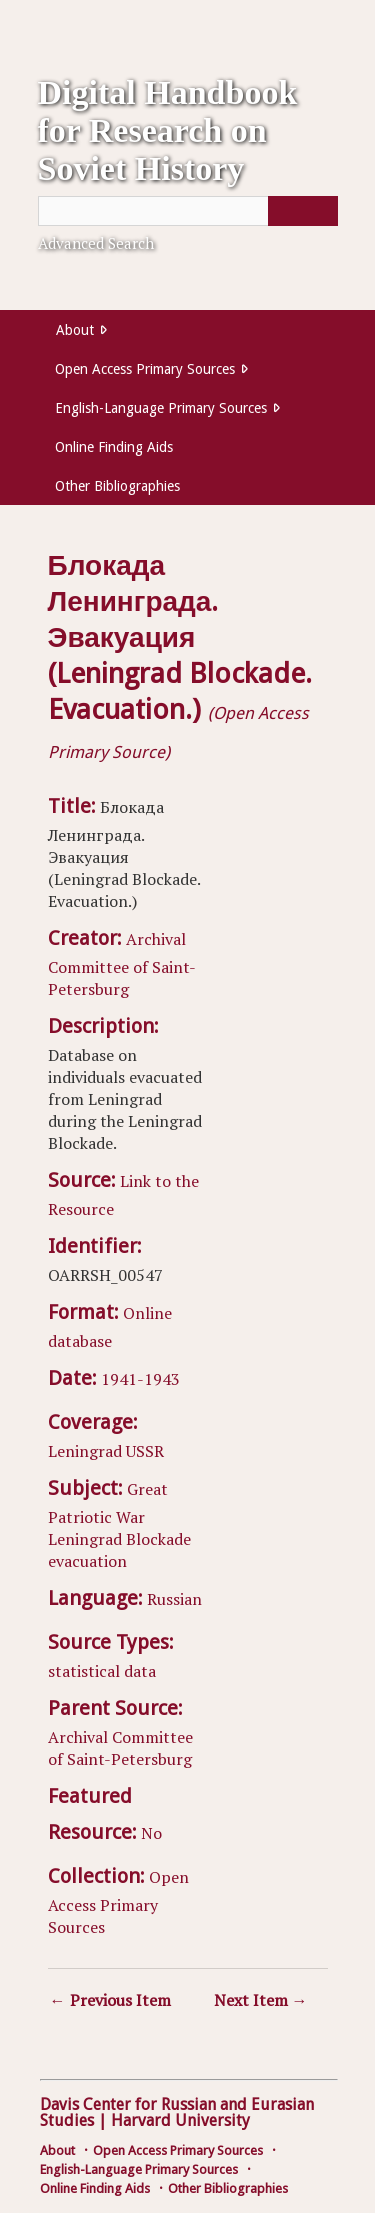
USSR (145, 1451)
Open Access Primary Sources (145, 369)
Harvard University (180, 2120)
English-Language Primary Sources (161, 408)
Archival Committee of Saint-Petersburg (122, 964)
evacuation (87, 1561)
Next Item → (261, 2000)
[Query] (188, 211)
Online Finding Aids (114, 447)
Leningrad (85, 1451)
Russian (174, 1599)
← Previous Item (110, 2000)
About (75, 330)
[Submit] (303, 211)
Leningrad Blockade (119, 1539)
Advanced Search (96, 243)
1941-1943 (140, 1379)
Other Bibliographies (117, 486)
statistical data (102, 1671)
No (151, 1833)
